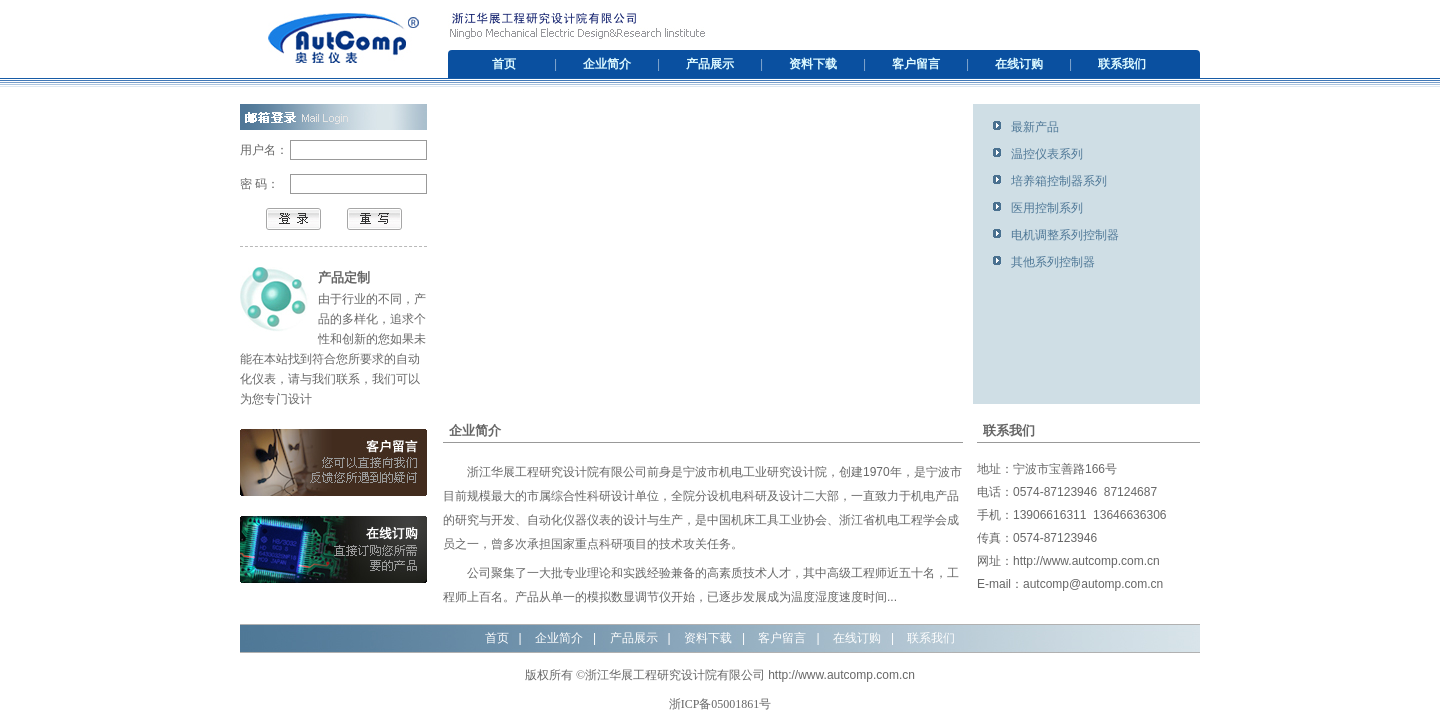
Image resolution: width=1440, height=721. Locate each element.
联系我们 (1122, 64)
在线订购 (1019, 64)
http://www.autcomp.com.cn (1086, 561)
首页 (504, 64)
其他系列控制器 (1053, 262)
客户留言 (916, 64)
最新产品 (1035, 127)
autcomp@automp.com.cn (1093, 584)
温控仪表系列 (1047, 154)
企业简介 (607, 64)
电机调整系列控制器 (1065, 235)
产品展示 (710, 64)
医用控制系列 (1047, 208)
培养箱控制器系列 (1059, 181)
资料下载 (813, 64)
